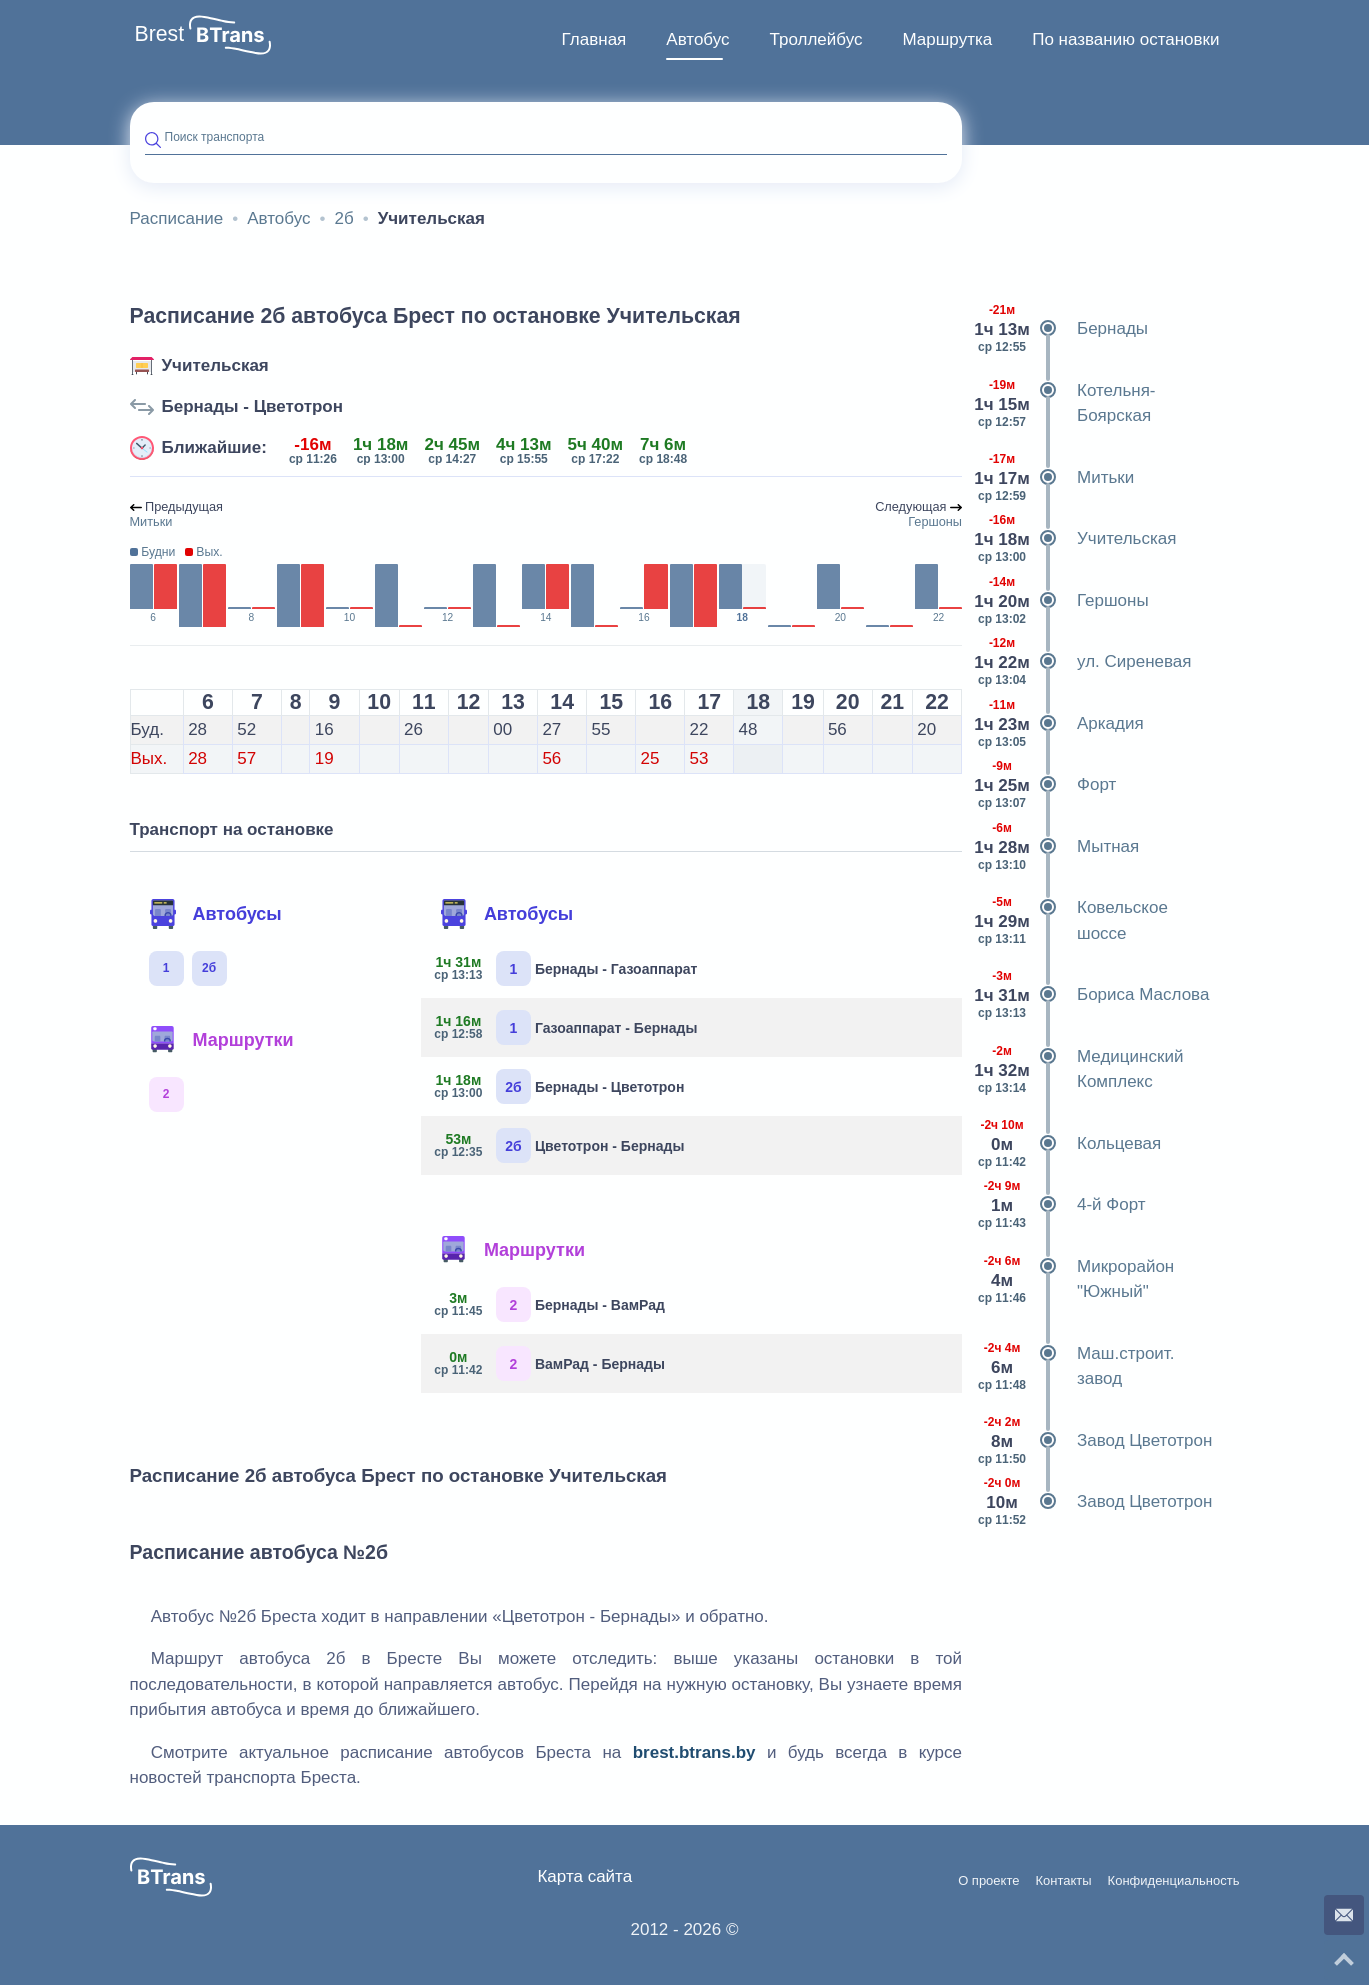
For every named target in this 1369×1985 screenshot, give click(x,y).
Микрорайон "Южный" (1075, 1279)
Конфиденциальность (1174, 1881)
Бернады (1062, 329)
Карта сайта (584, 1876)
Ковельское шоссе (1072, 920)
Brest (160, 34)
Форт (1046, 785)
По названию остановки (1125, 39)
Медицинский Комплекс (1080, 1069)
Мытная (1058, 847)
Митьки (1055, 478)
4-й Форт (1061, 1205)
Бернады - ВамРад (550, 1304)
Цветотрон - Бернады (560, 1145)
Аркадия (1060, 724)
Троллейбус (816, 39)
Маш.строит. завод (1075, 1366)
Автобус (697, 39)
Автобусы (215, 914)
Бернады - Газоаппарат (566, 968)
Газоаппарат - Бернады (566, 1027)
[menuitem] (594, 40)
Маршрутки (221, 1040)
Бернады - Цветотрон (253, 406)
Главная (594, 39)
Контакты (1063, 1881)
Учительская (215, 365)
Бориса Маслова (1093, 995)
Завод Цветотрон (1094, 1441)
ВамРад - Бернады (550, 1363)
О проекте (988, 1881)
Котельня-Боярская (1066, 403)
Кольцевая (1069, 1144)
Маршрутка (947, 39)
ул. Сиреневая (1084, 662)
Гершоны (1063, 601)
